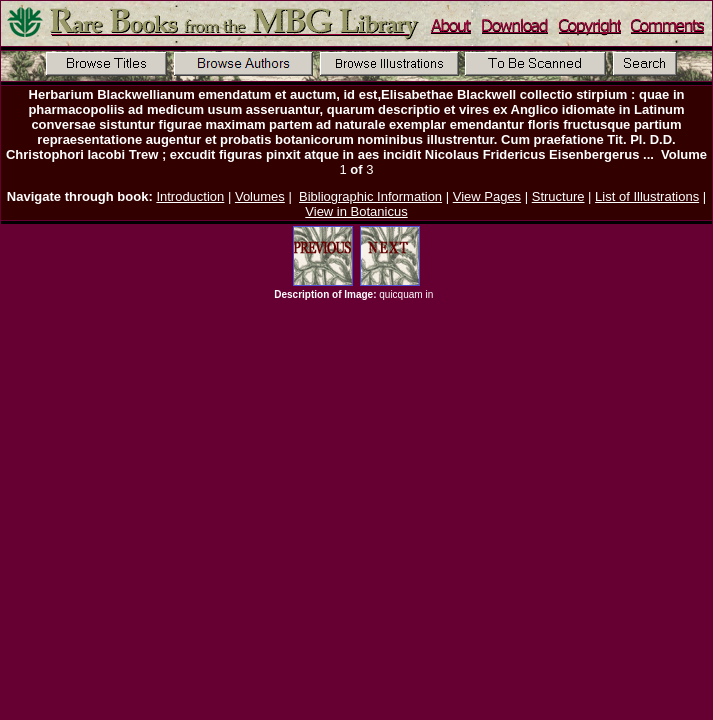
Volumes (260, 196)
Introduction (190, 196)
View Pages (487, 196)
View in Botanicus (356, 211)
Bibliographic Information (370, 196)
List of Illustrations (647, 196)
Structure (558, 196)
